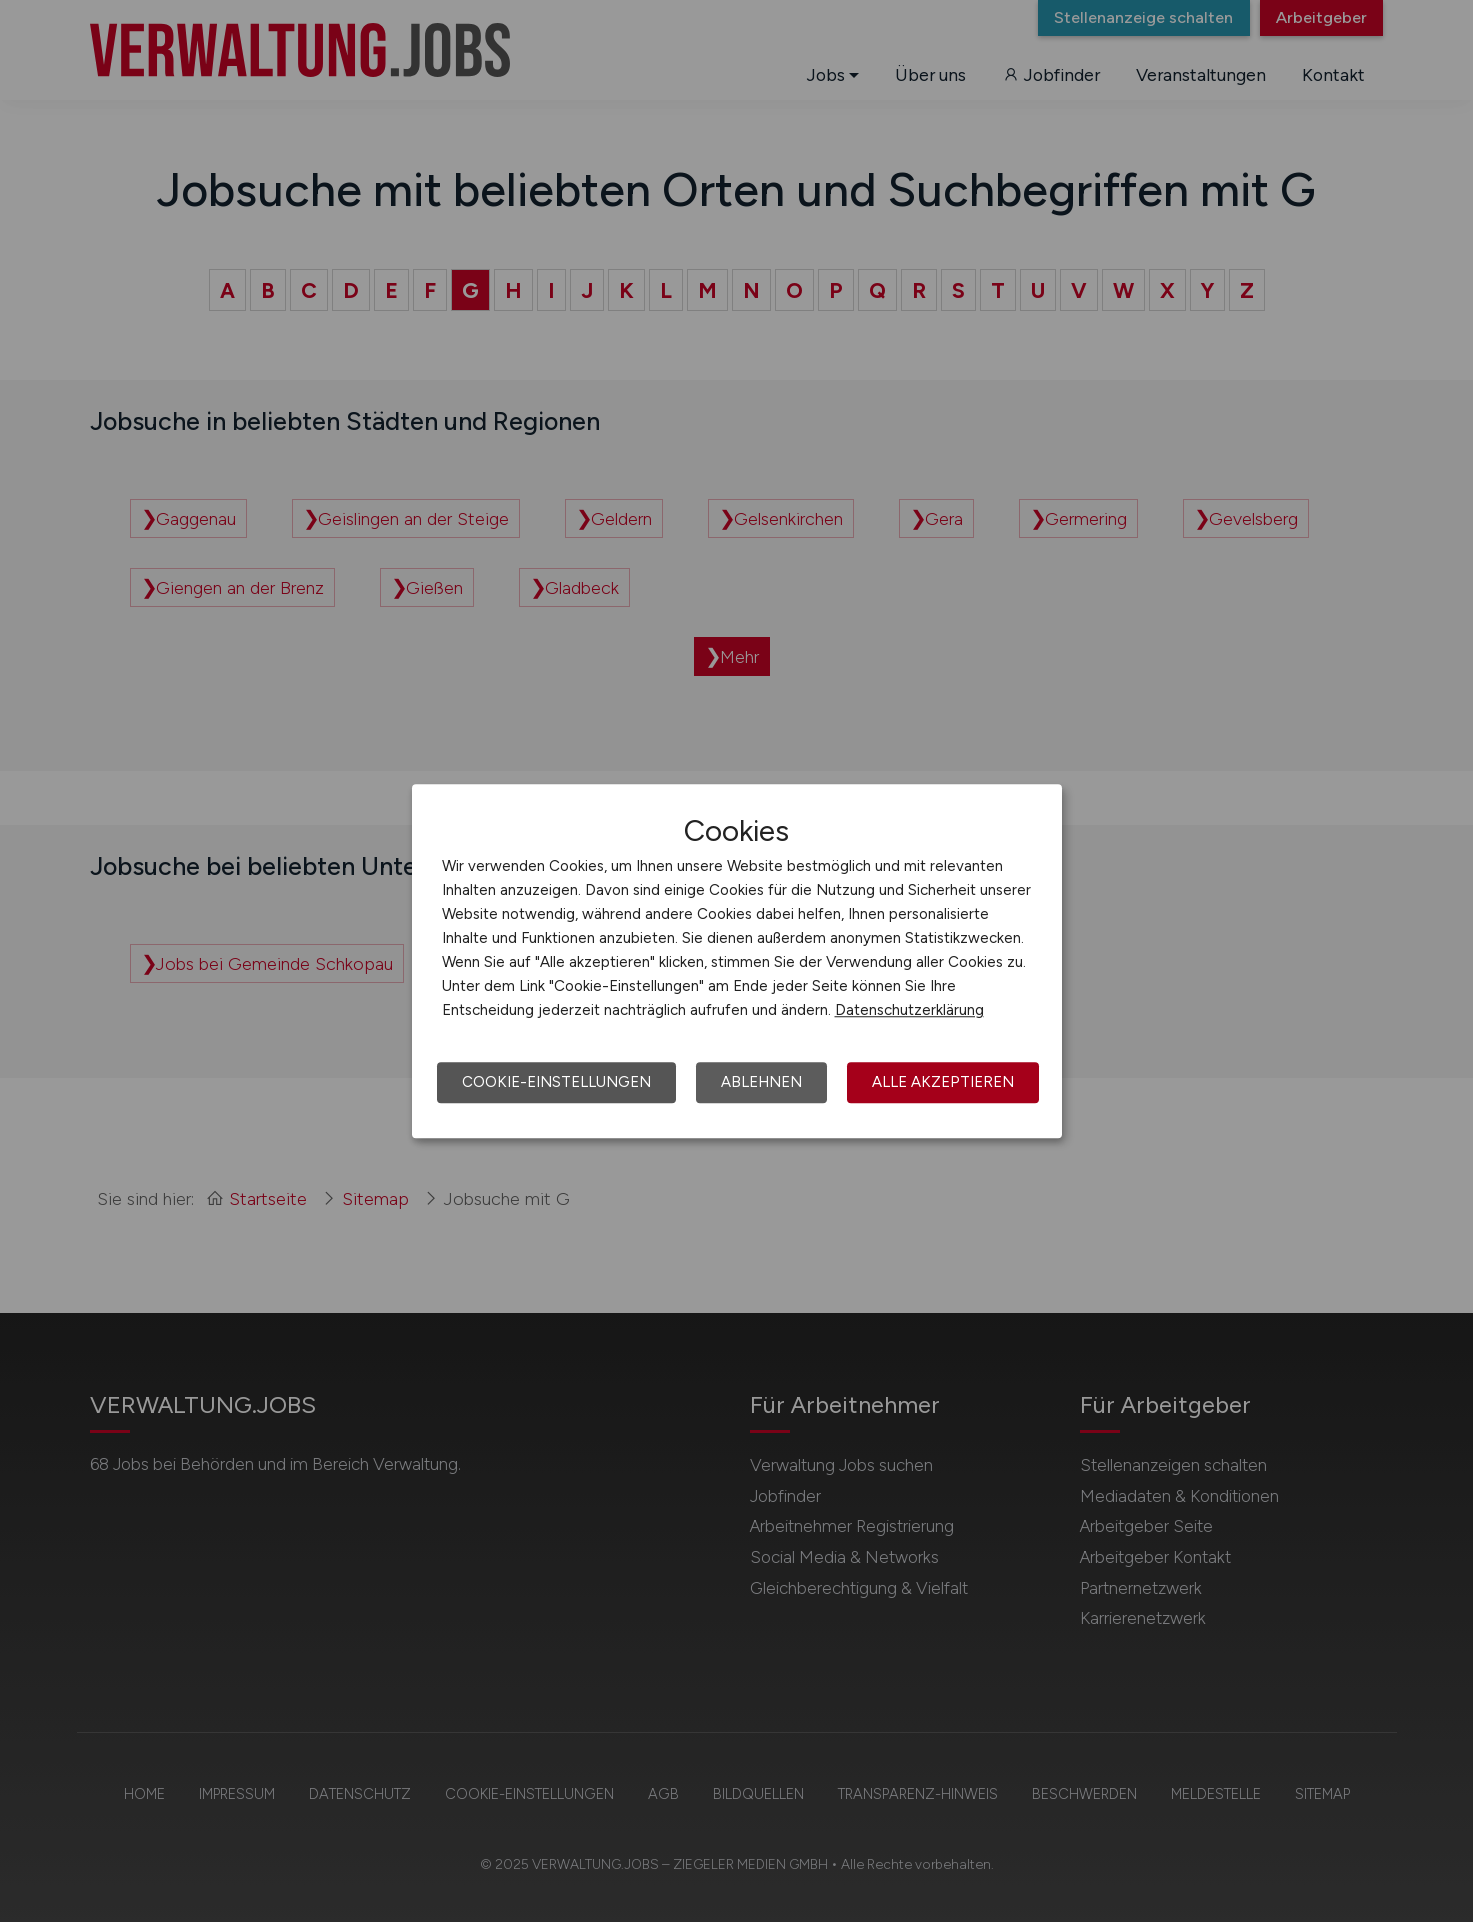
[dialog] (737, 961)
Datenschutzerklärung (909, 1010)
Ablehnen (761, 1082)
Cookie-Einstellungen (556, 1082)
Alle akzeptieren (943, 1082)
